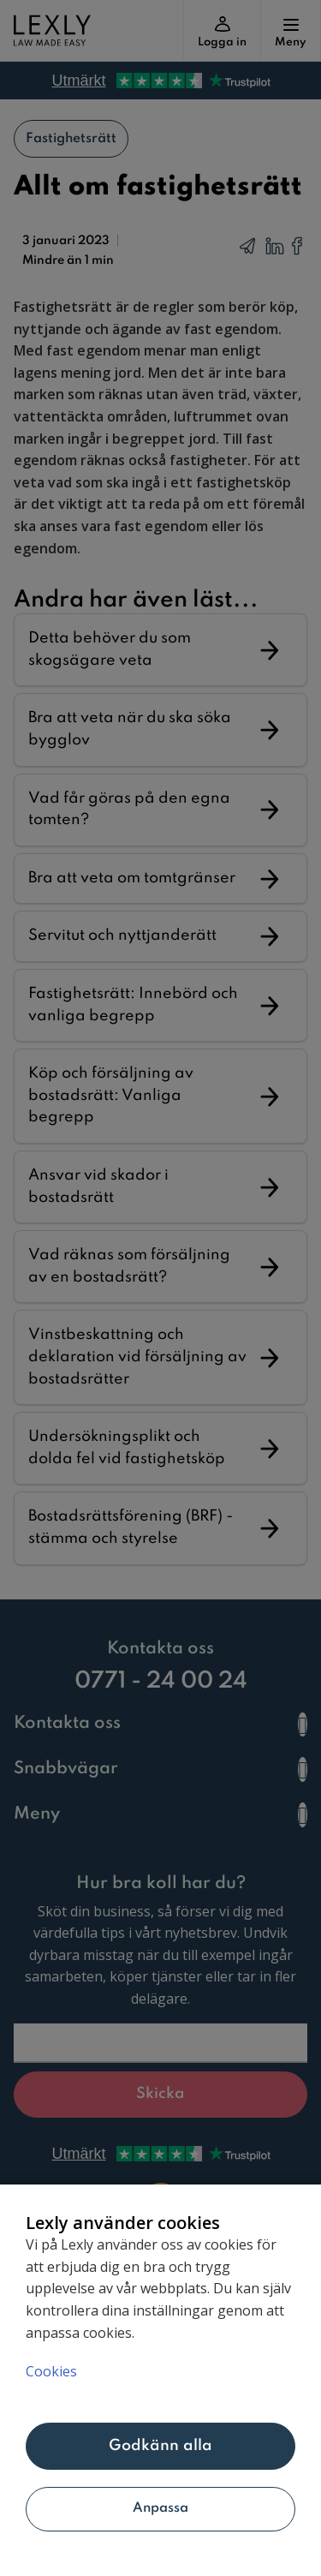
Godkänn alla (161, 2445)
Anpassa (161, 2508)
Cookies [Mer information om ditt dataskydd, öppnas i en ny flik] (51, 2371)
